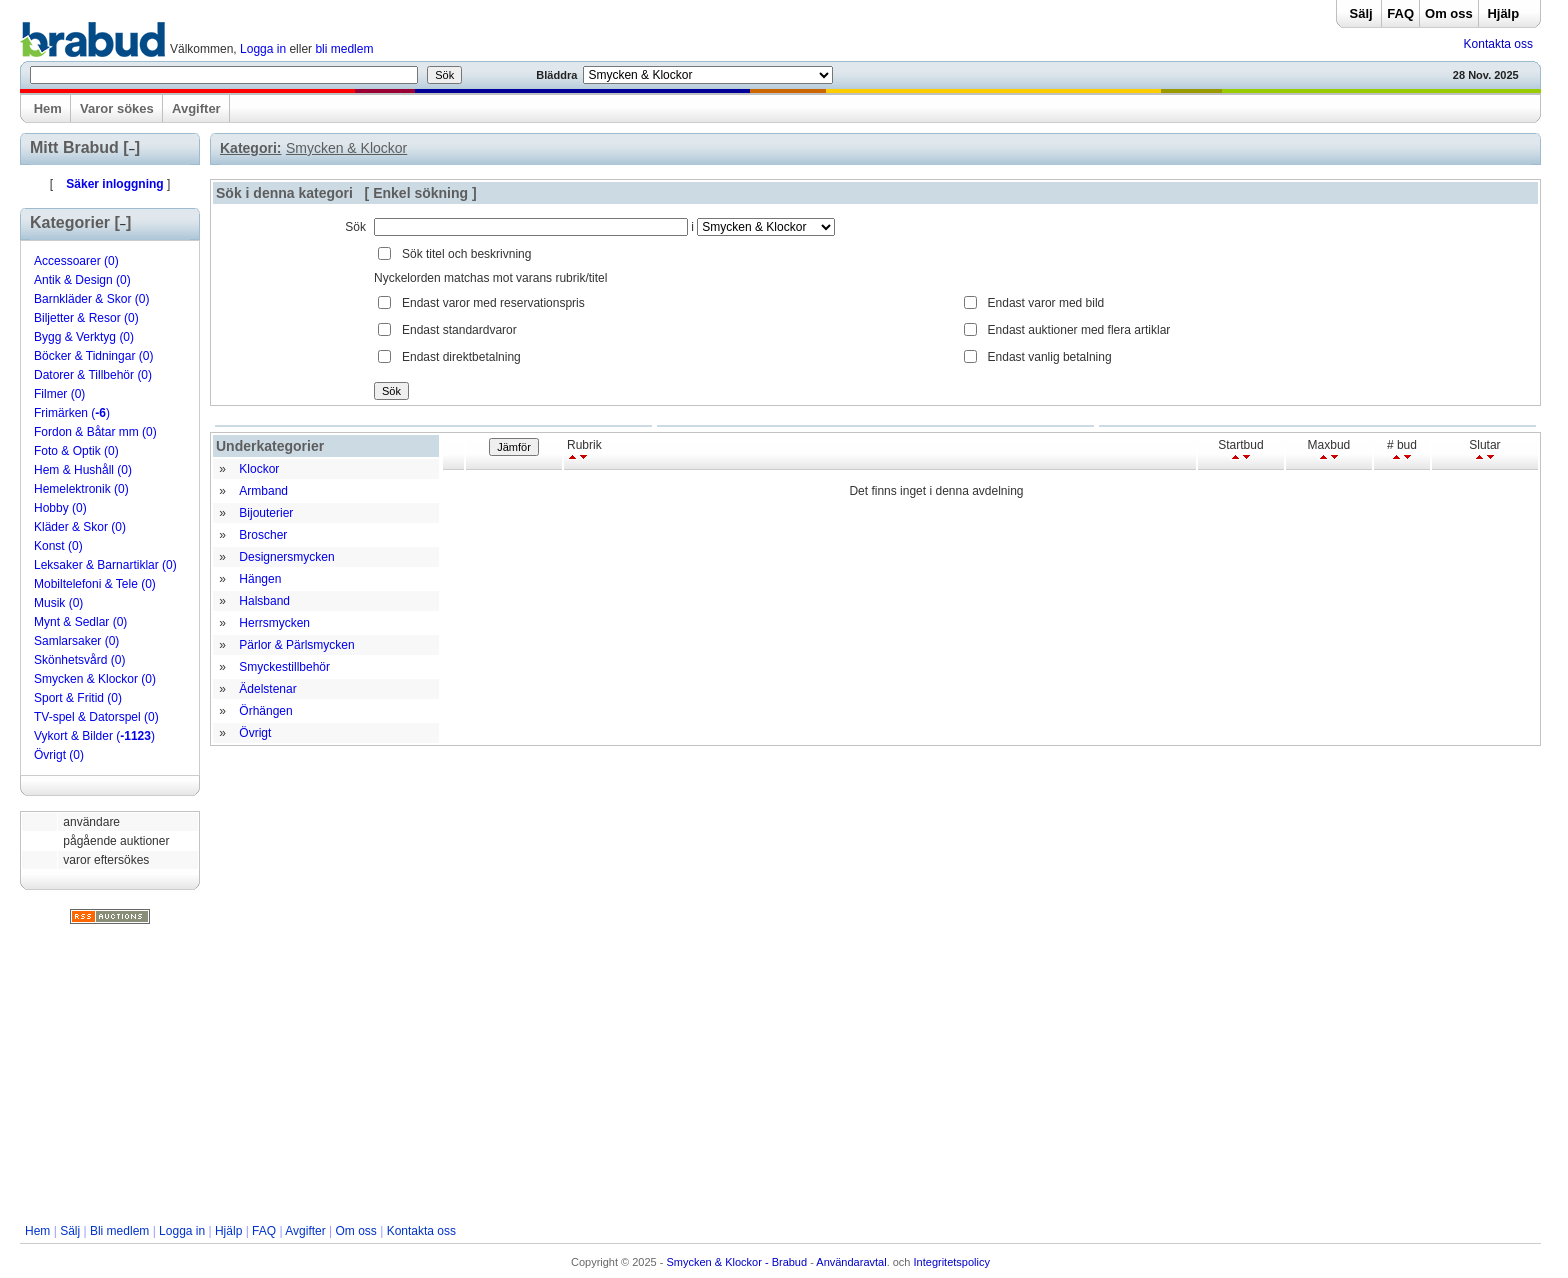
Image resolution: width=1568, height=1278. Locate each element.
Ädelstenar (267, 689)
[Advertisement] (780, 1074)
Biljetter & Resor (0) (86, 318)
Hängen (260, 579)
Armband (263, 491)
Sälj (1361, 13)
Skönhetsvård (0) (79, 660)
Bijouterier (266, 513)
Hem (48, 108)
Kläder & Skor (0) (80, 527)
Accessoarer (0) (76, 261)
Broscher (263, 535)
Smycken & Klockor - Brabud (737, 1262)
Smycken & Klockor (346, 148)
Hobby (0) (60, 508)
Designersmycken (286, 557)
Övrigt (255, 733)
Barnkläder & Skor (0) (91, 299)
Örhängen (265, 711)
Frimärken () (72, 413)
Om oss (1449, 13)
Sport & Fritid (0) (78, 698)
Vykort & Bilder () (94, 736)
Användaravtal (851, 1262)
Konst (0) (58, 546)
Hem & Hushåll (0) (83, 470)
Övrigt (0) (59, 755)
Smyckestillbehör (284, 667)
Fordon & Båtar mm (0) (95, 432)
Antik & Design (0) (82, 280)
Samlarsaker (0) (76, 641)
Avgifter (196, 108)
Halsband (264, 601)
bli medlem (344, 49)
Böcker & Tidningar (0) (93, 356)
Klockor (259, 469)
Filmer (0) (59, 394)
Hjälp (1503, 13)
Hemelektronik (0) (81, 489)
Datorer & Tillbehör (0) (93, 375)
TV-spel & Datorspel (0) (96, 717)
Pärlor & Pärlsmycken (296, 645)
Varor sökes (117, 108)
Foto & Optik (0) (76, 451)
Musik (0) (58, 603)
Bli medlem (119, 1231)
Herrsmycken (274, 623)
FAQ (1400, 13)
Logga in (263, 49)
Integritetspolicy (952, 1262)
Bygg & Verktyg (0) (84, 337)
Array (766, 227)
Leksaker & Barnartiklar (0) (105, 565)
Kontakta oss (1498, 44)
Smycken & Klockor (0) (95, 679)
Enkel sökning (420, 193)
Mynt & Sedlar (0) (80, 622)
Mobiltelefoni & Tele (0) (95, 584)
